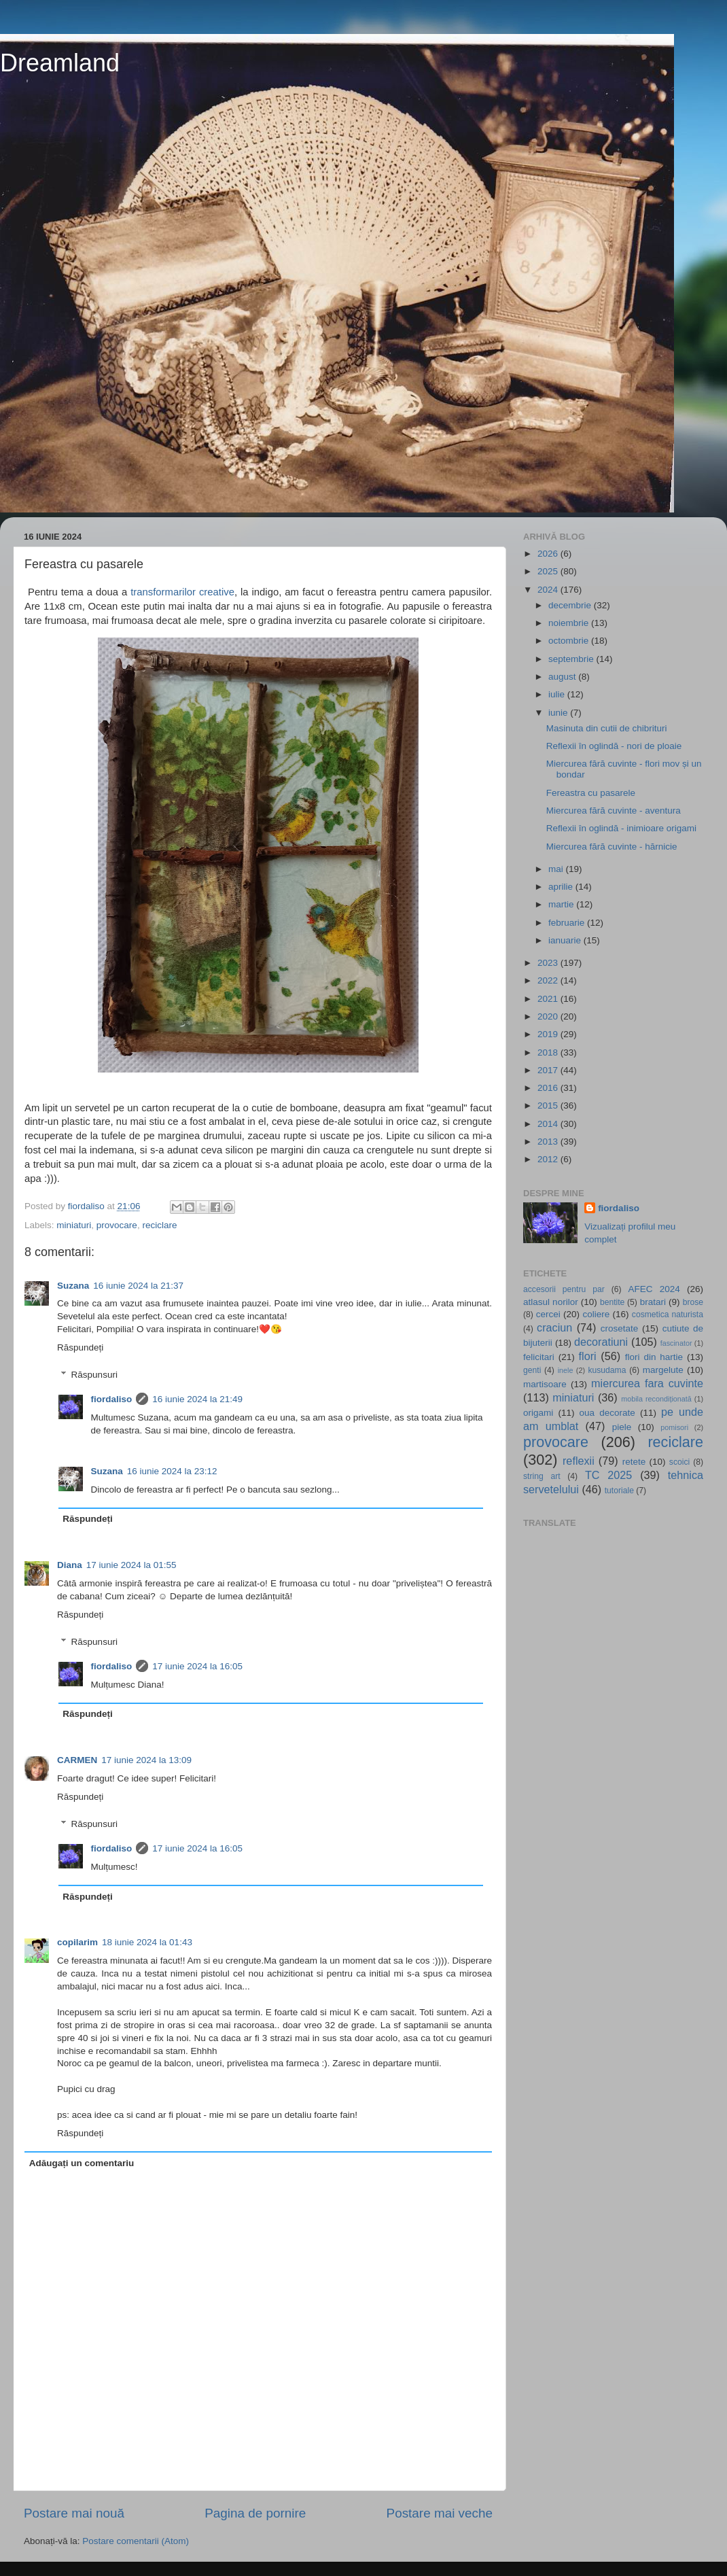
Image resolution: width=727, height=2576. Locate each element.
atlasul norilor (550, 1302)
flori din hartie (654, 1357)
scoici (679, 1462)
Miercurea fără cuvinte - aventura (613, 810)
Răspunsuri (94, 1375)
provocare (116, 1225)
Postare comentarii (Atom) (135, 2541)
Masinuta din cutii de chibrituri (606, 728)
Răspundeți (80, 1347)
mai (557, 869)
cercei (548, 1314)
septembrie (572, 659)
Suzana (73, 1286)
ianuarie (566, 940)
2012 (549, 1159)
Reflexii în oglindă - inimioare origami (621, 828)
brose (693, 1302)
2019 (549, 1034)
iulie (557, 694)
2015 (549, 1105)
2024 (549, 590)
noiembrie (569, 623)
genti (532, 1370)
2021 (549, 999)
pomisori (674, 1427)
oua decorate (607, 1413)
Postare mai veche (440, 2513)
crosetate (620, 1328)
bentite (612, 1302)
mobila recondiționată (656, 1399)
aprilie (561, 887)
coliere (595, 1314)
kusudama (607, 1370)
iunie (559, 713)
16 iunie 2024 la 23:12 (172, 1471)
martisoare (545, 1384)
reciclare (159, 1225)
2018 (549, 1052)
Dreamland (60, 63)
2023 (549, 963)
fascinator (676, 1343)
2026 (549, 554)
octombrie (569, 641)
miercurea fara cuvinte (647, 1383)
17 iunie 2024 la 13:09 (146, 1760)
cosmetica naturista (667, 1314)
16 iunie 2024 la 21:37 (138, 1286)
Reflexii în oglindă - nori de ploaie (614, 746)
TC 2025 (608, 1475)
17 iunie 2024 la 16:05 (197, 1666)
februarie (567, 923)
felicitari (538, 1357)
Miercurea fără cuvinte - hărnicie (611, 846)
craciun (554, 1327)
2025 (549, 571)
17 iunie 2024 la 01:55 (131, 1565)
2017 (549, 1070)
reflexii (579, 1461)
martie (562, 904)
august (563, 677)
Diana (69, 1565)
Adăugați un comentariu (82, 2163)
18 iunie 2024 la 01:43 (147, 1942)
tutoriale (619, 1490)
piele (622, 1427)
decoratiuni (601, 1342)
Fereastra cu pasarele (590, 793)
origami (538, 1413)
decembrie (571, 605)
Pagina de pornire (255, 2513)
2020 (549, 1016)
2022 (549, 980)
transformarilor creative (182, 592)
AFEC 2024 (653, 1289)
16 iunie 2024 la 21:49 (197, 1399)
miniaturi (73, 1225)
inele (565, 1370)
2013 (549, 1141)
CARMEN (77, 1760)
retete (634, 1462)
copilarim (77, 1942)
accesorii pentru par (564, 1289)
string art (542, 1476)
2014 (549, 1124)
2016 (549, 1088)
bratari (653, 1302)
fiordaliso (111, 1399)
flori (588, 1356)
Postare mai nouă (74, 2513)
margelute (663, 1370)
